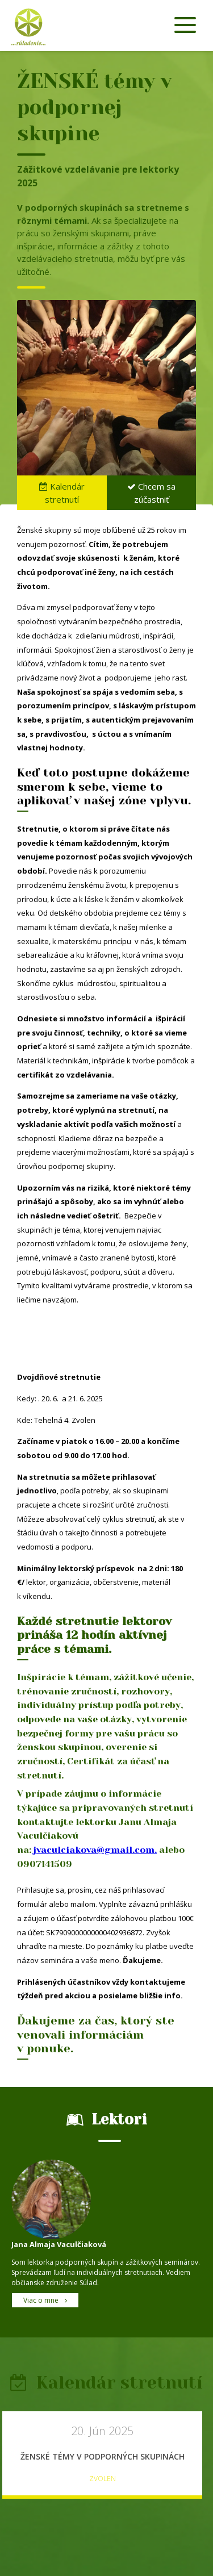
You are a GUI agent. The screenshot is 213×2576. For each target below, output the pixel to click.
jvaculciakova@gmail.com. (95, 1849)
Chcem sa (151, 493)
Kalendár (62, 493)
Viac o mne (45, 2300)
